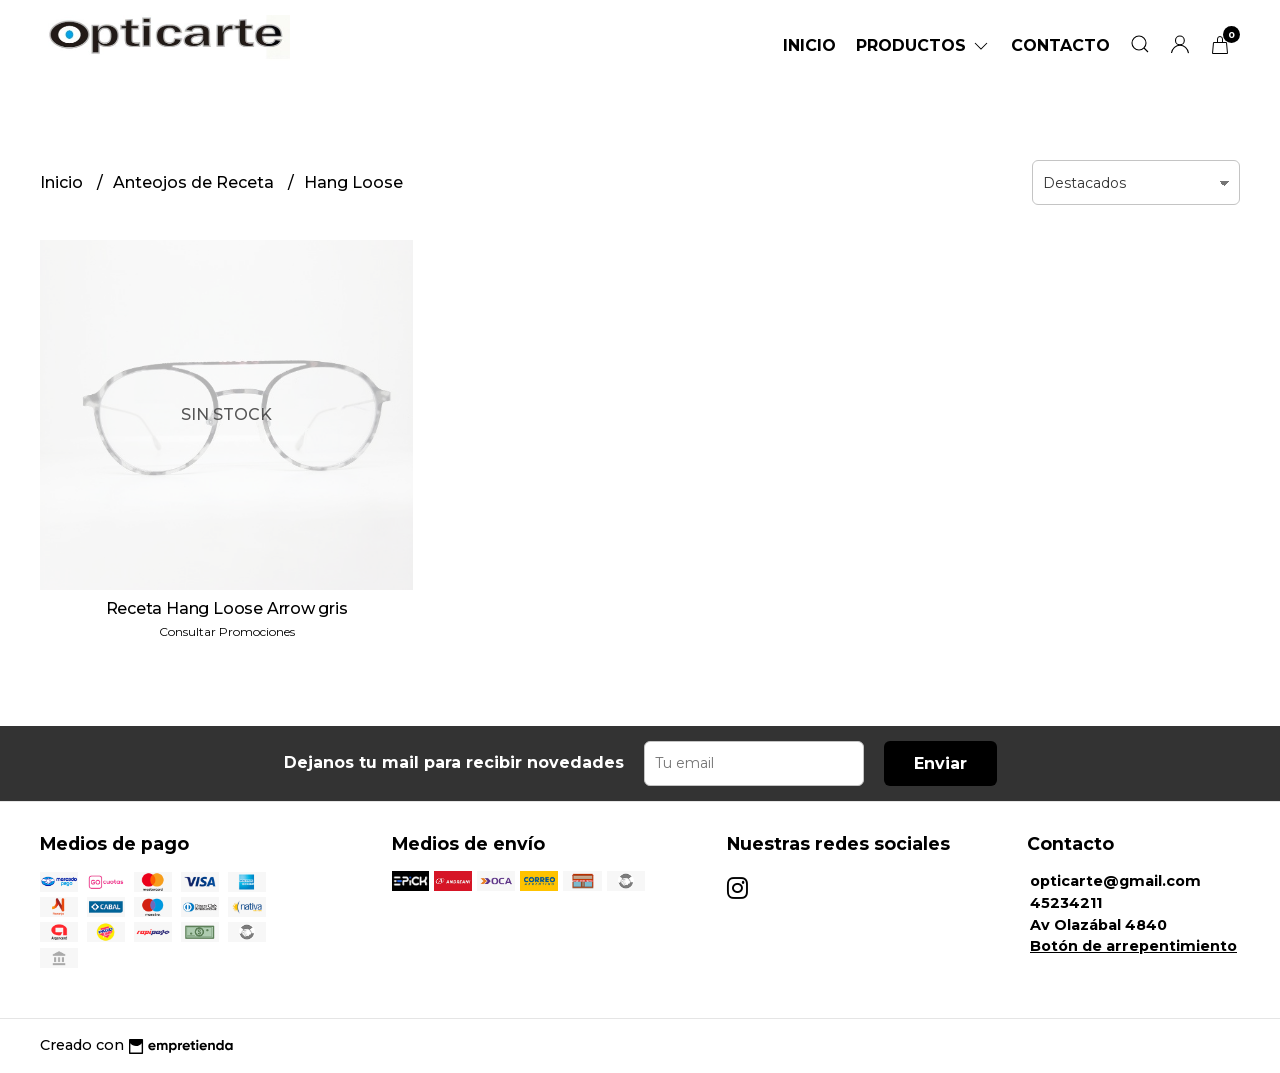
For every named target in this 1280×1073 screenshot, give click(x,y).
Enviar (940, 763)
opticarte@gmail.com (1115, 881)
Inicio (809, 45)
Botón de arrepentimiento (1133, 946)
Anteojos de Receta (195, 182)
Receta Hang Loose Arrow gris (227, 608)
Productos (923, 45)
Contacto (1060, 45)
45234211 (1066, 903)
